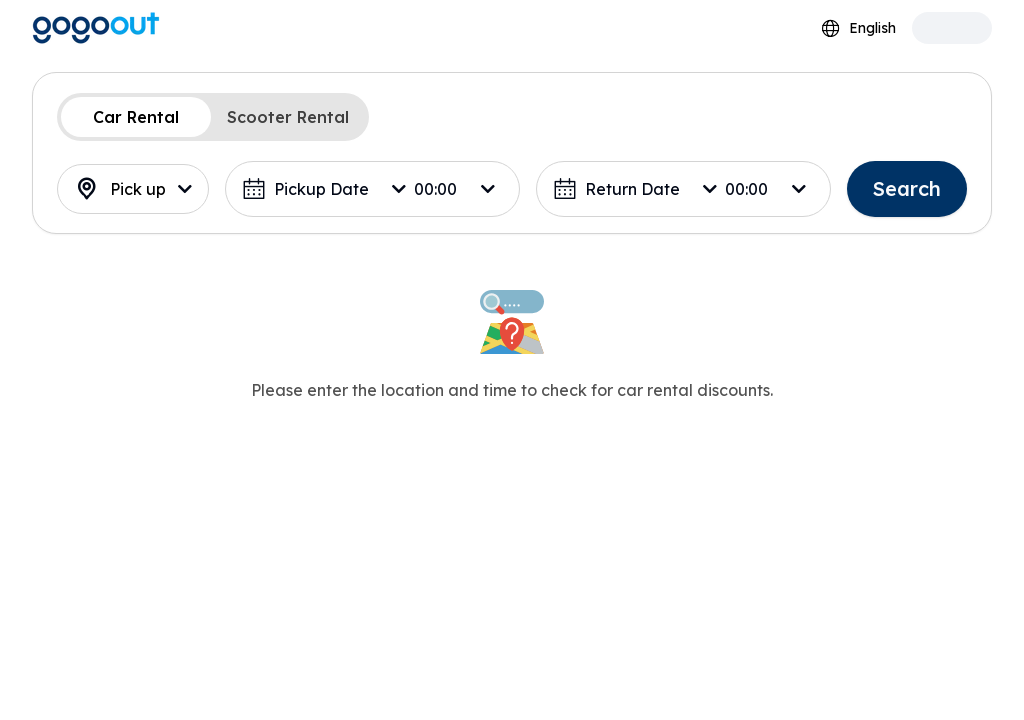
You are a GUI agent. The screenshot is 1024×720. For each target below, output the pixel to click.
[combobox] (858, 28)
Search (907, 188)
